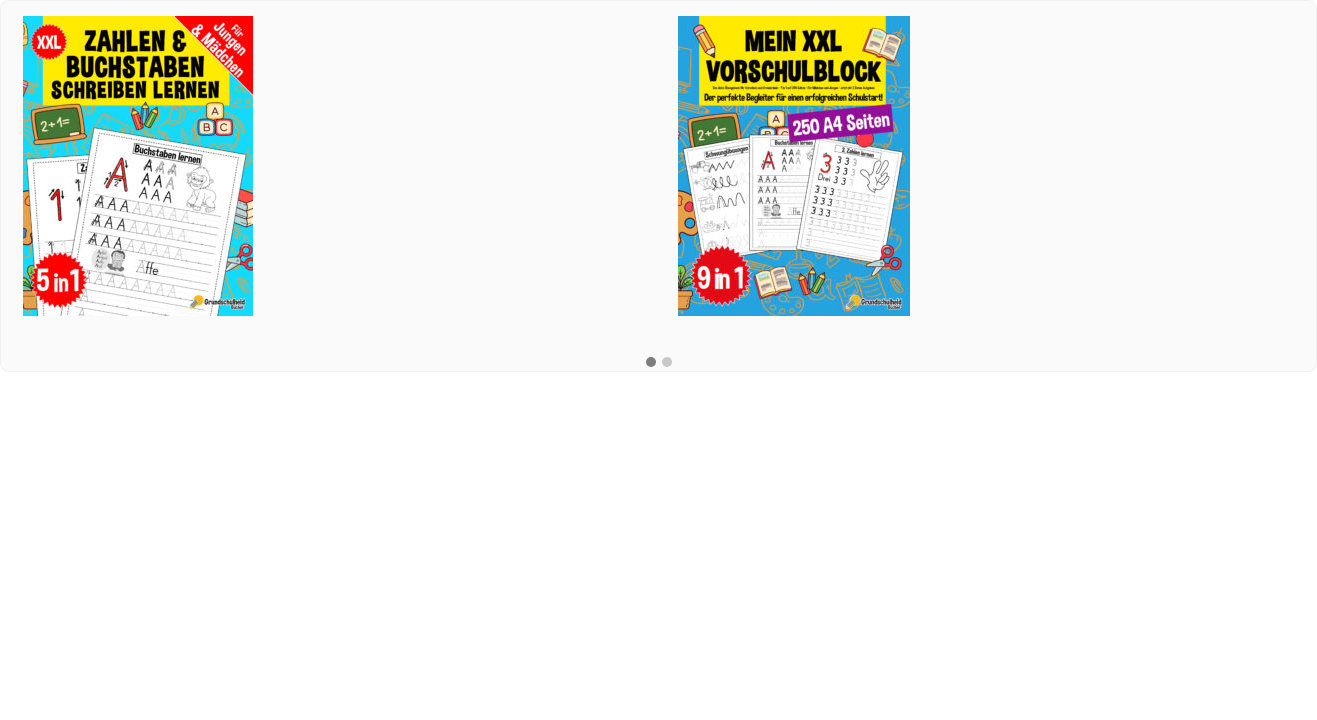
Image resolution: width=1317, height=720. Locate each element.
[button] (651, 363)
